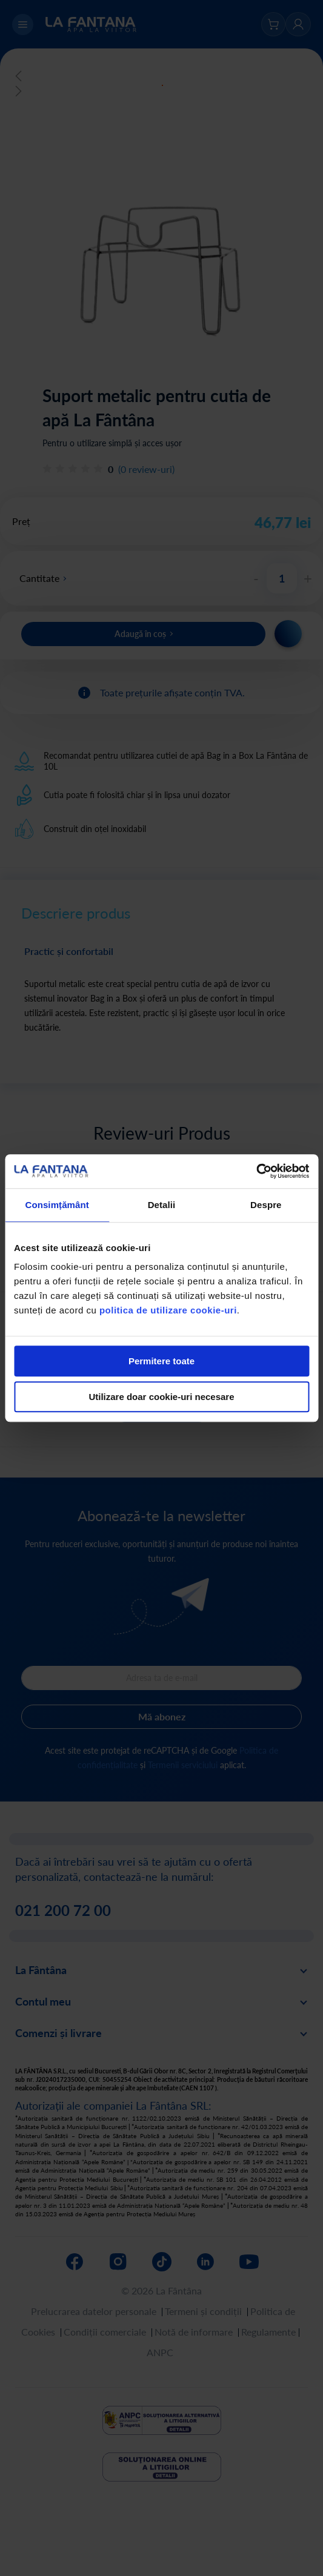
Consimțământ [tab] (56, 1205)
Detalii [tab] (162, 1205)
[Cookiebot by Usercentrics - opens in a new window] (256, 1171)
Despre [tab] (265, 1205)
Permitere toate (161, 1361)
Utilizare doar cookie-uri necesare (161, 1397)
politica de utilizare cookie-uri (168, 1310)
